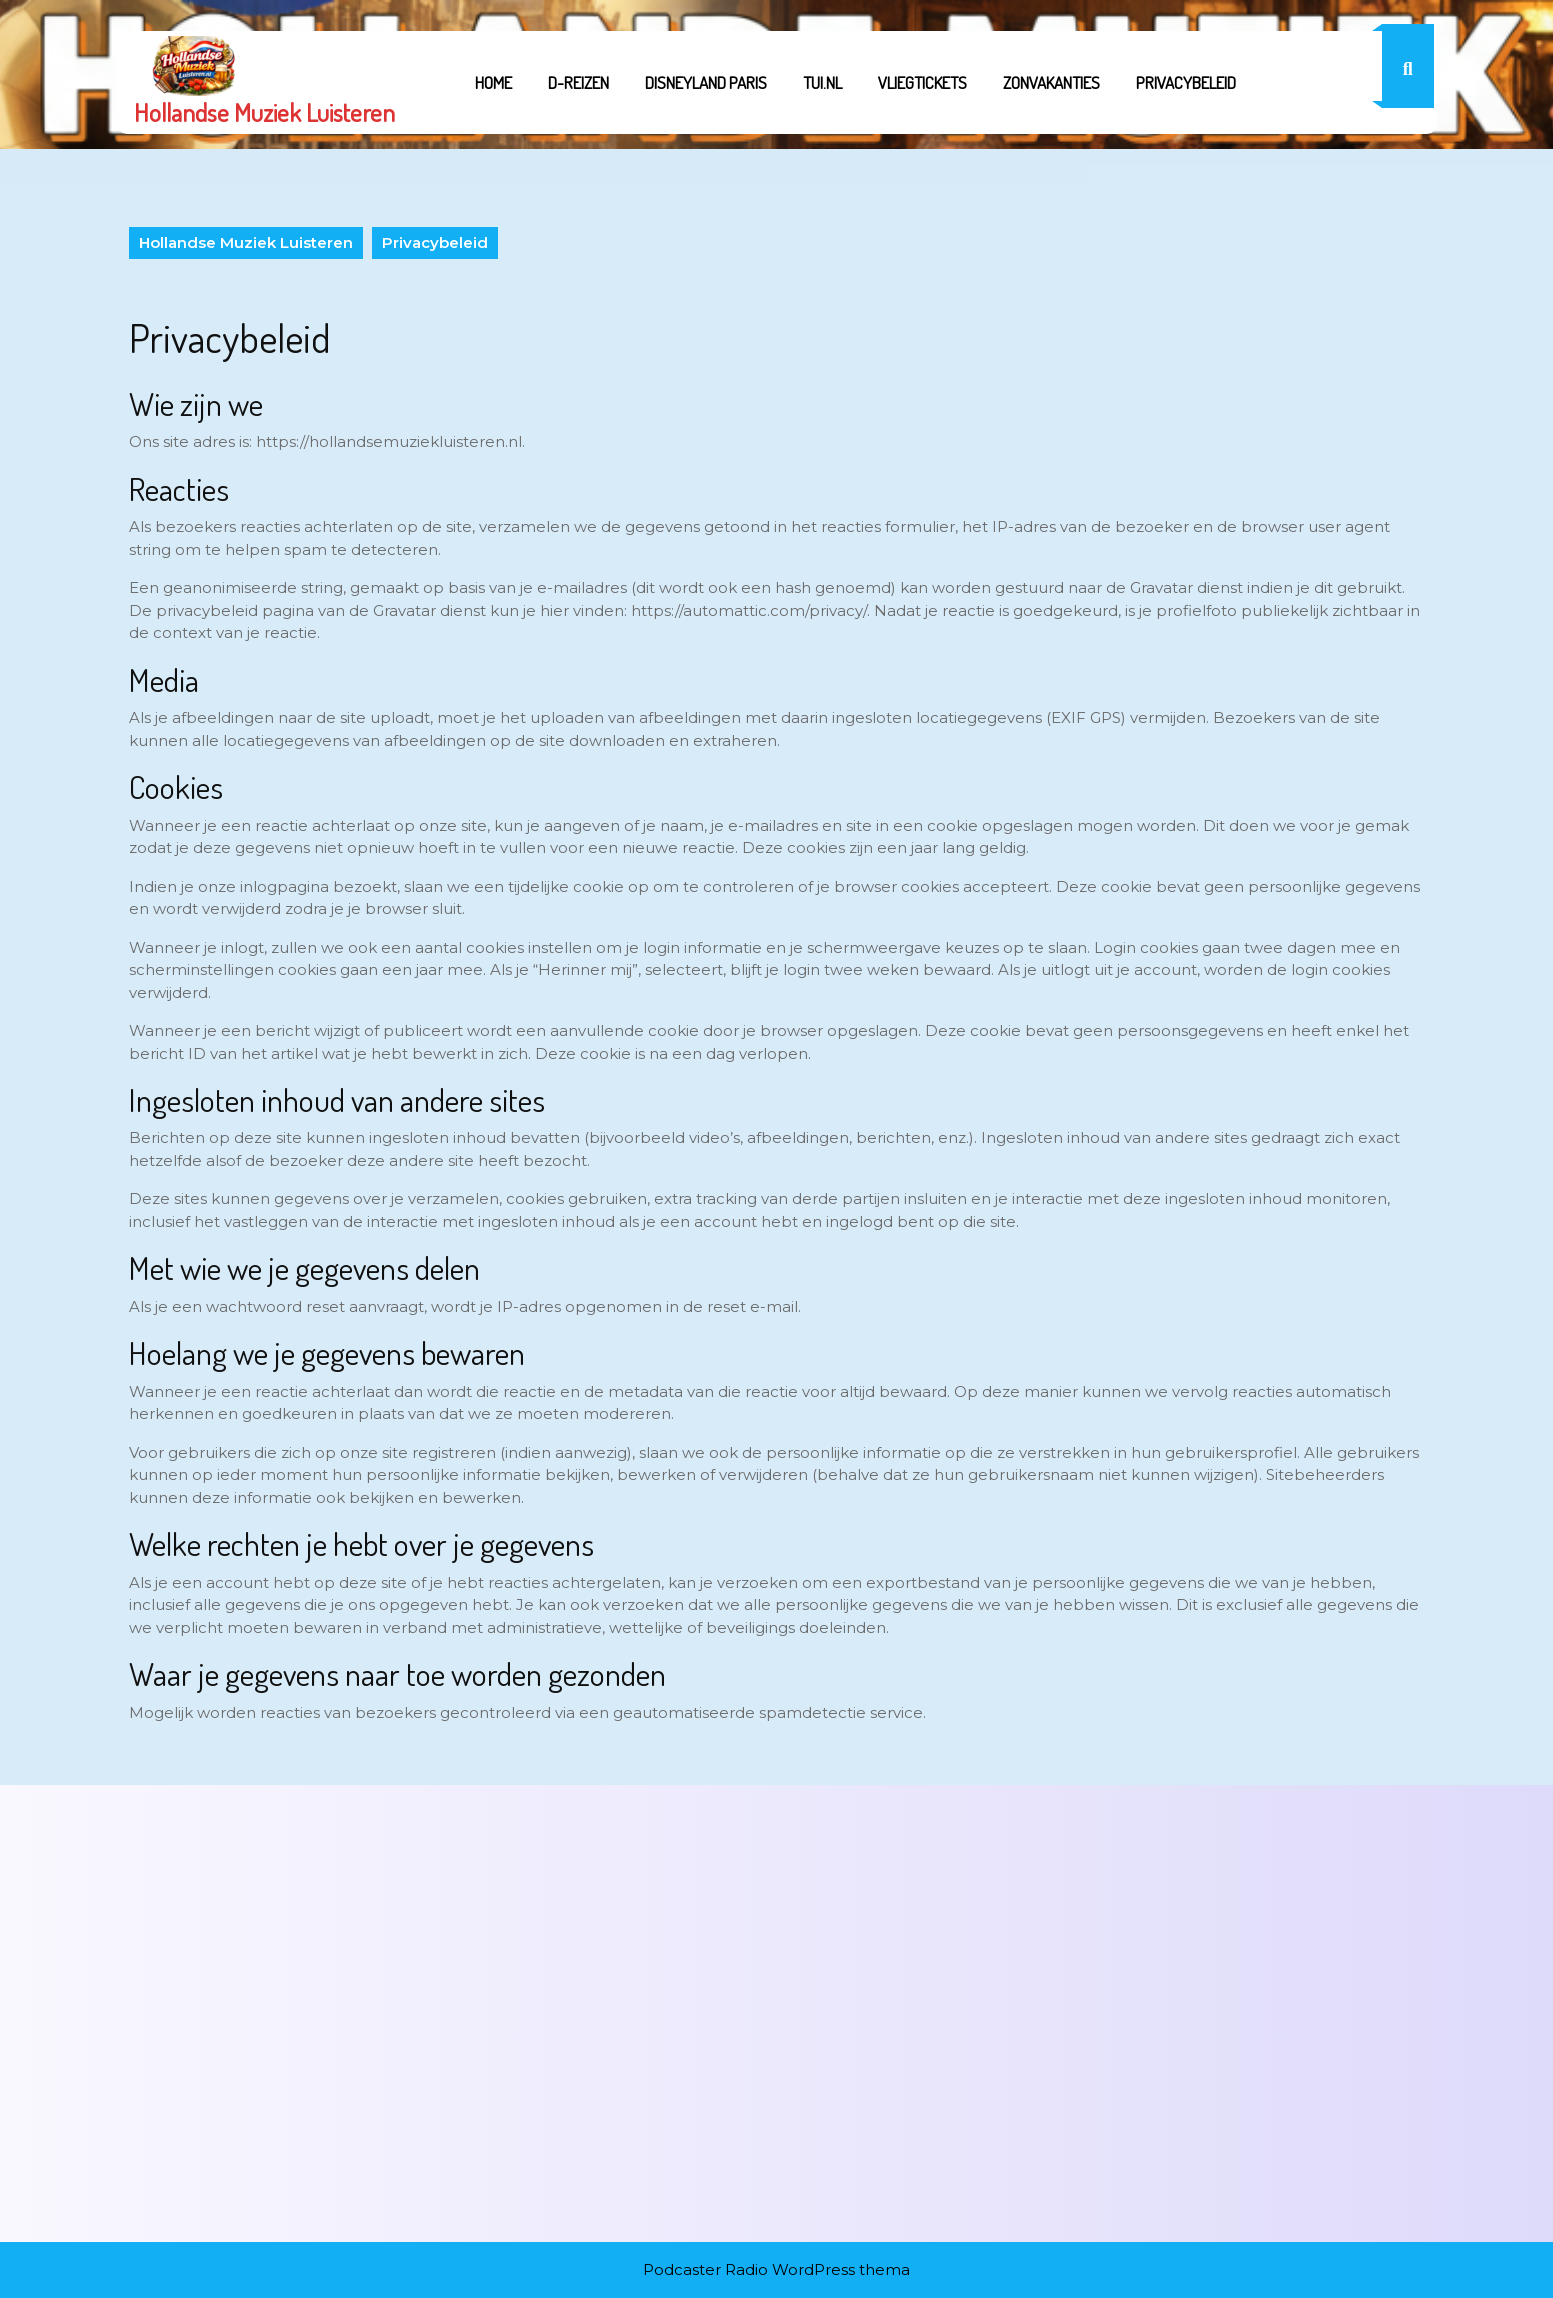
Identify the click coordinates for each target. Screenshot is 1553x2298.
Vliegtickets (922, 82)
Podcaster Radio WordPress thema (776, 2269)
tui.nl (822, 82)
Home (493, 82)
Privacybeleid (1186, 82)
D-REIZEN (578, 82)
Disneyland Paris (706, 82)
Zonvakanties (1051, 82)
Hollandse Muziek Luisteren (264, 112)
